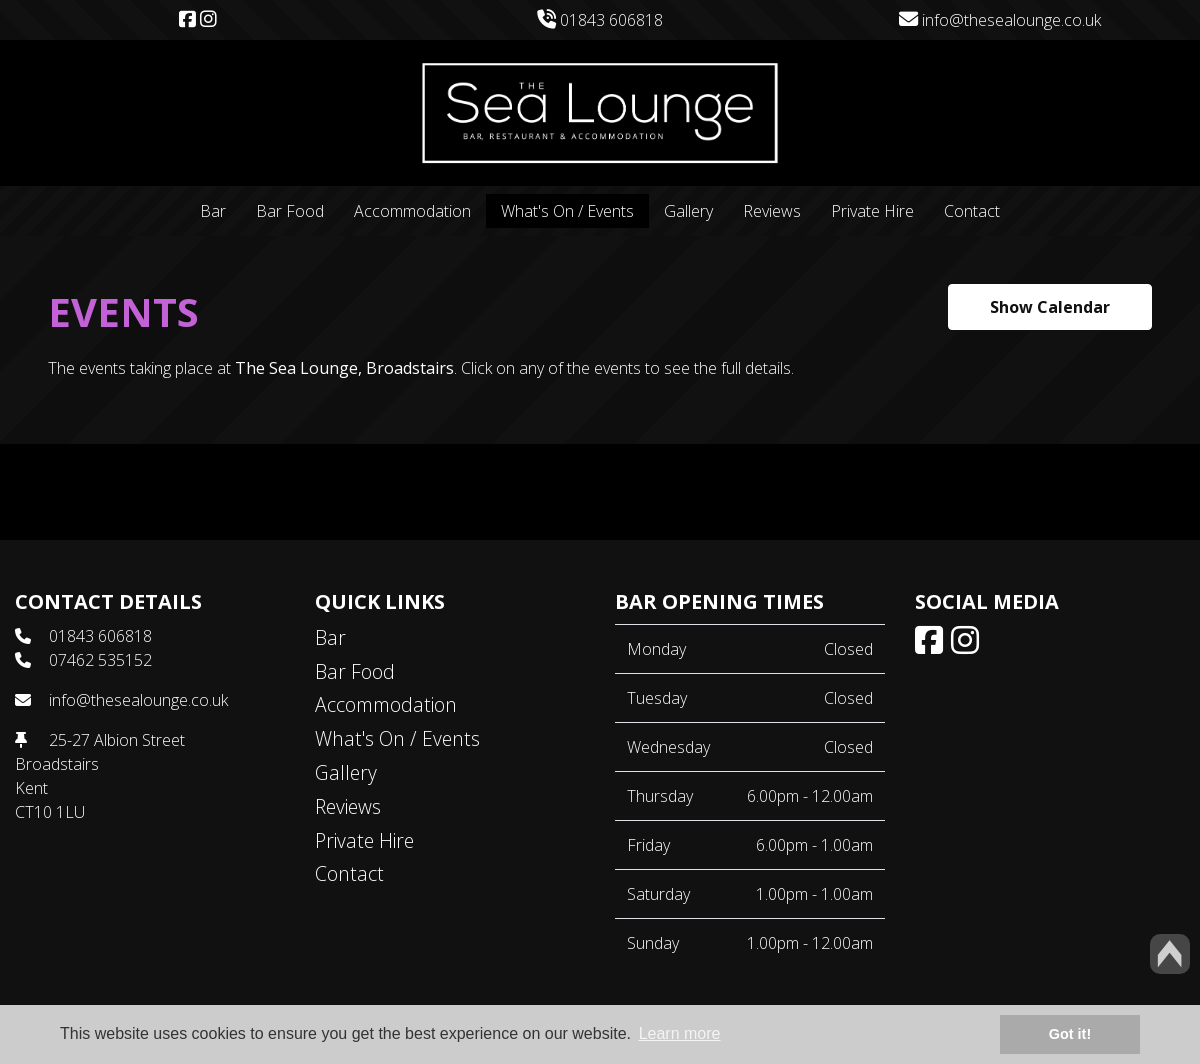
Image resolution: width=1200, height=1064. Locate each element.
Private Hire (872, 211)
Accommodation (412, 211)
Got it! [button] (1070, 1034)
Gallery (688, 211)
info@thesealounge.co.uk (1000, 20)
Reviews (772, 211)
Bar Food (290, 211)
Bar (213, 211)
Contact (972, 211)
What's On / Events (567, 211)
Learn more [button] (680, 1033)
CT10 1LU (50, 812)
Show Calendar (1050, 307)
